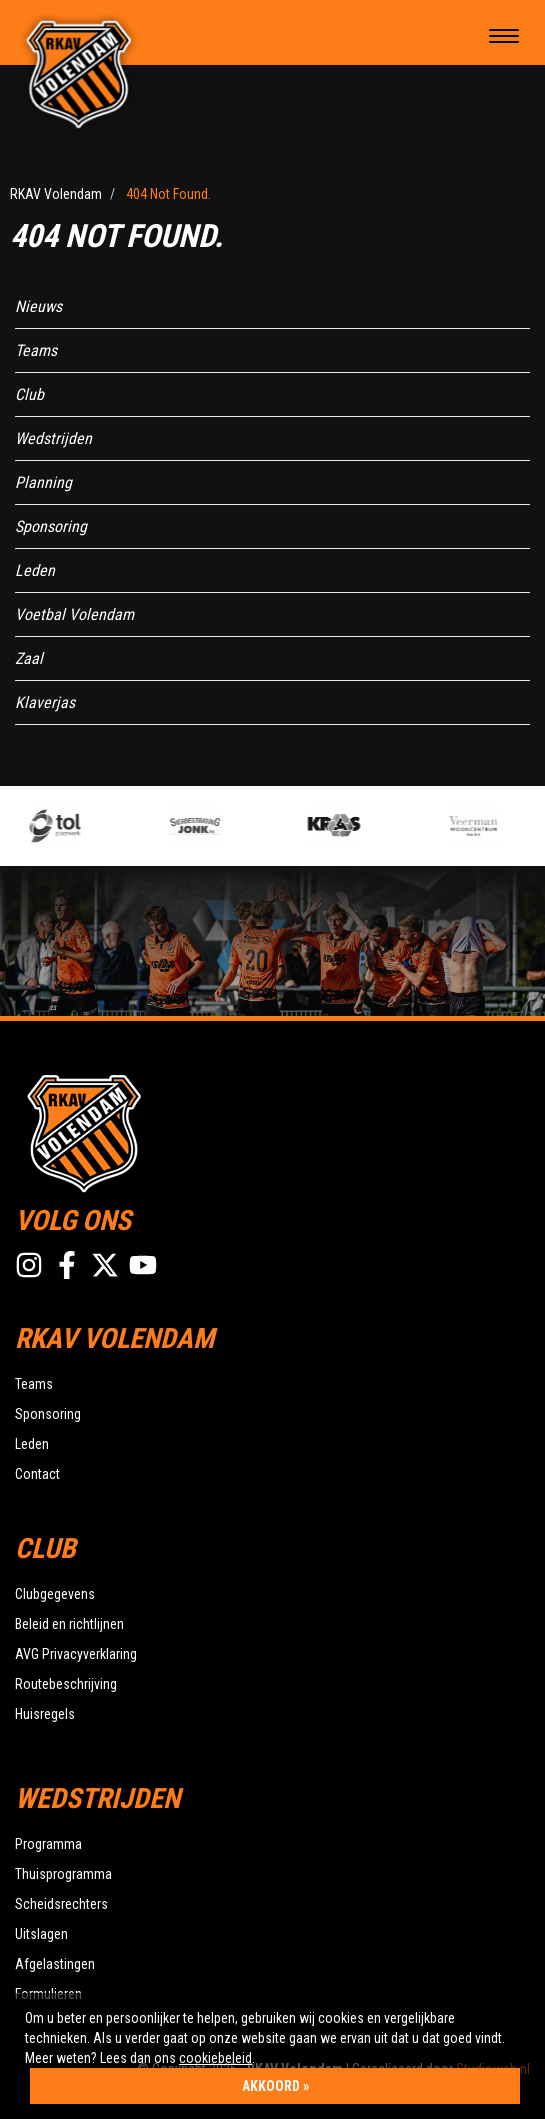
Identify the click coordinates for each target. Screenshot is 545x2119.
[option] (95, 826)
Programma (48, 1844)
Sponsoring (51, 526)
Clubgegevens (55, 1594)
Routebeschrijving (66, 1684)
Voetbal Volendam (74, 614)
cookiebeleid (215, 2058)
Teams (36, 350)
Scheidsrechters (61, 1904)
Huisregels (45, 1714)
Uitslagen (41, 1934)
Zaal (29, 658)
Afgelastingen (55, 1964)
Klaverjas (45, 702)
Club (29, 394)
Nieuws (38, 306)
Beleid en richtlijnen (69, 1624)
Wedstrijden (53, 438)
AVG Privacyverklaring (76, 1654)
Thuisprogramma (63, 1874)
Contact (37, 1474)
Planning (43, 482)
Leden (35, 570)
